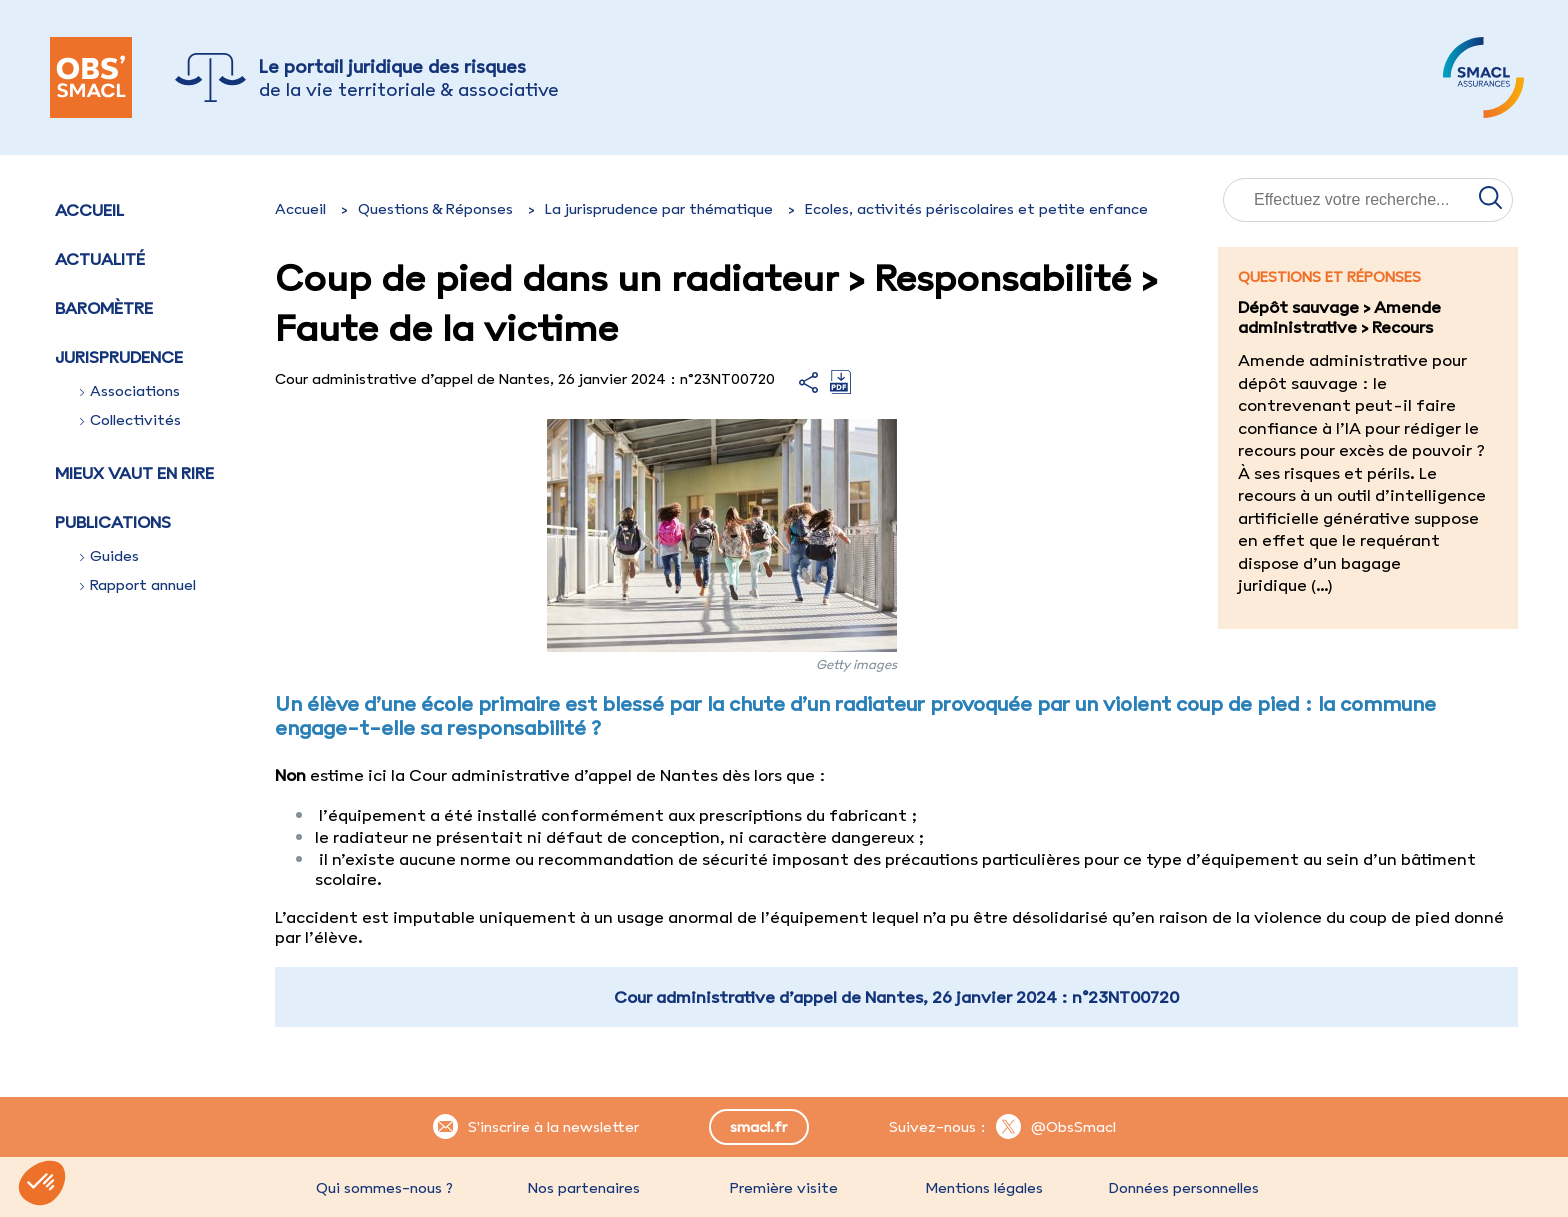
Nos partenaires (584, 1188)
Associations (130, 391)
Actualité (100, 259)
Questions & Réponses (435, 209)
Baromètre (104, 308)
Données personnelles (1184, 1188)
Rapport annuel (138, 585)
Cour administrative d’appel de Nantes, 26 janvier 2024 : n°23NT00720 (896, 997)
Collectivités (130, 420)
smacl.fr (758, 1127)
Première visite (784, 1188)
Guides (109, 556)
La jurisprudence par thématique (659, 209)
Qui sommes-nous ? (384, 1188)
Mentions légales (984, 1188)
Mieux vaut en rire (134, 473)
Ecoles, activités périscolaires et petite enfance (976, 209)
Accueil (89, 210)
